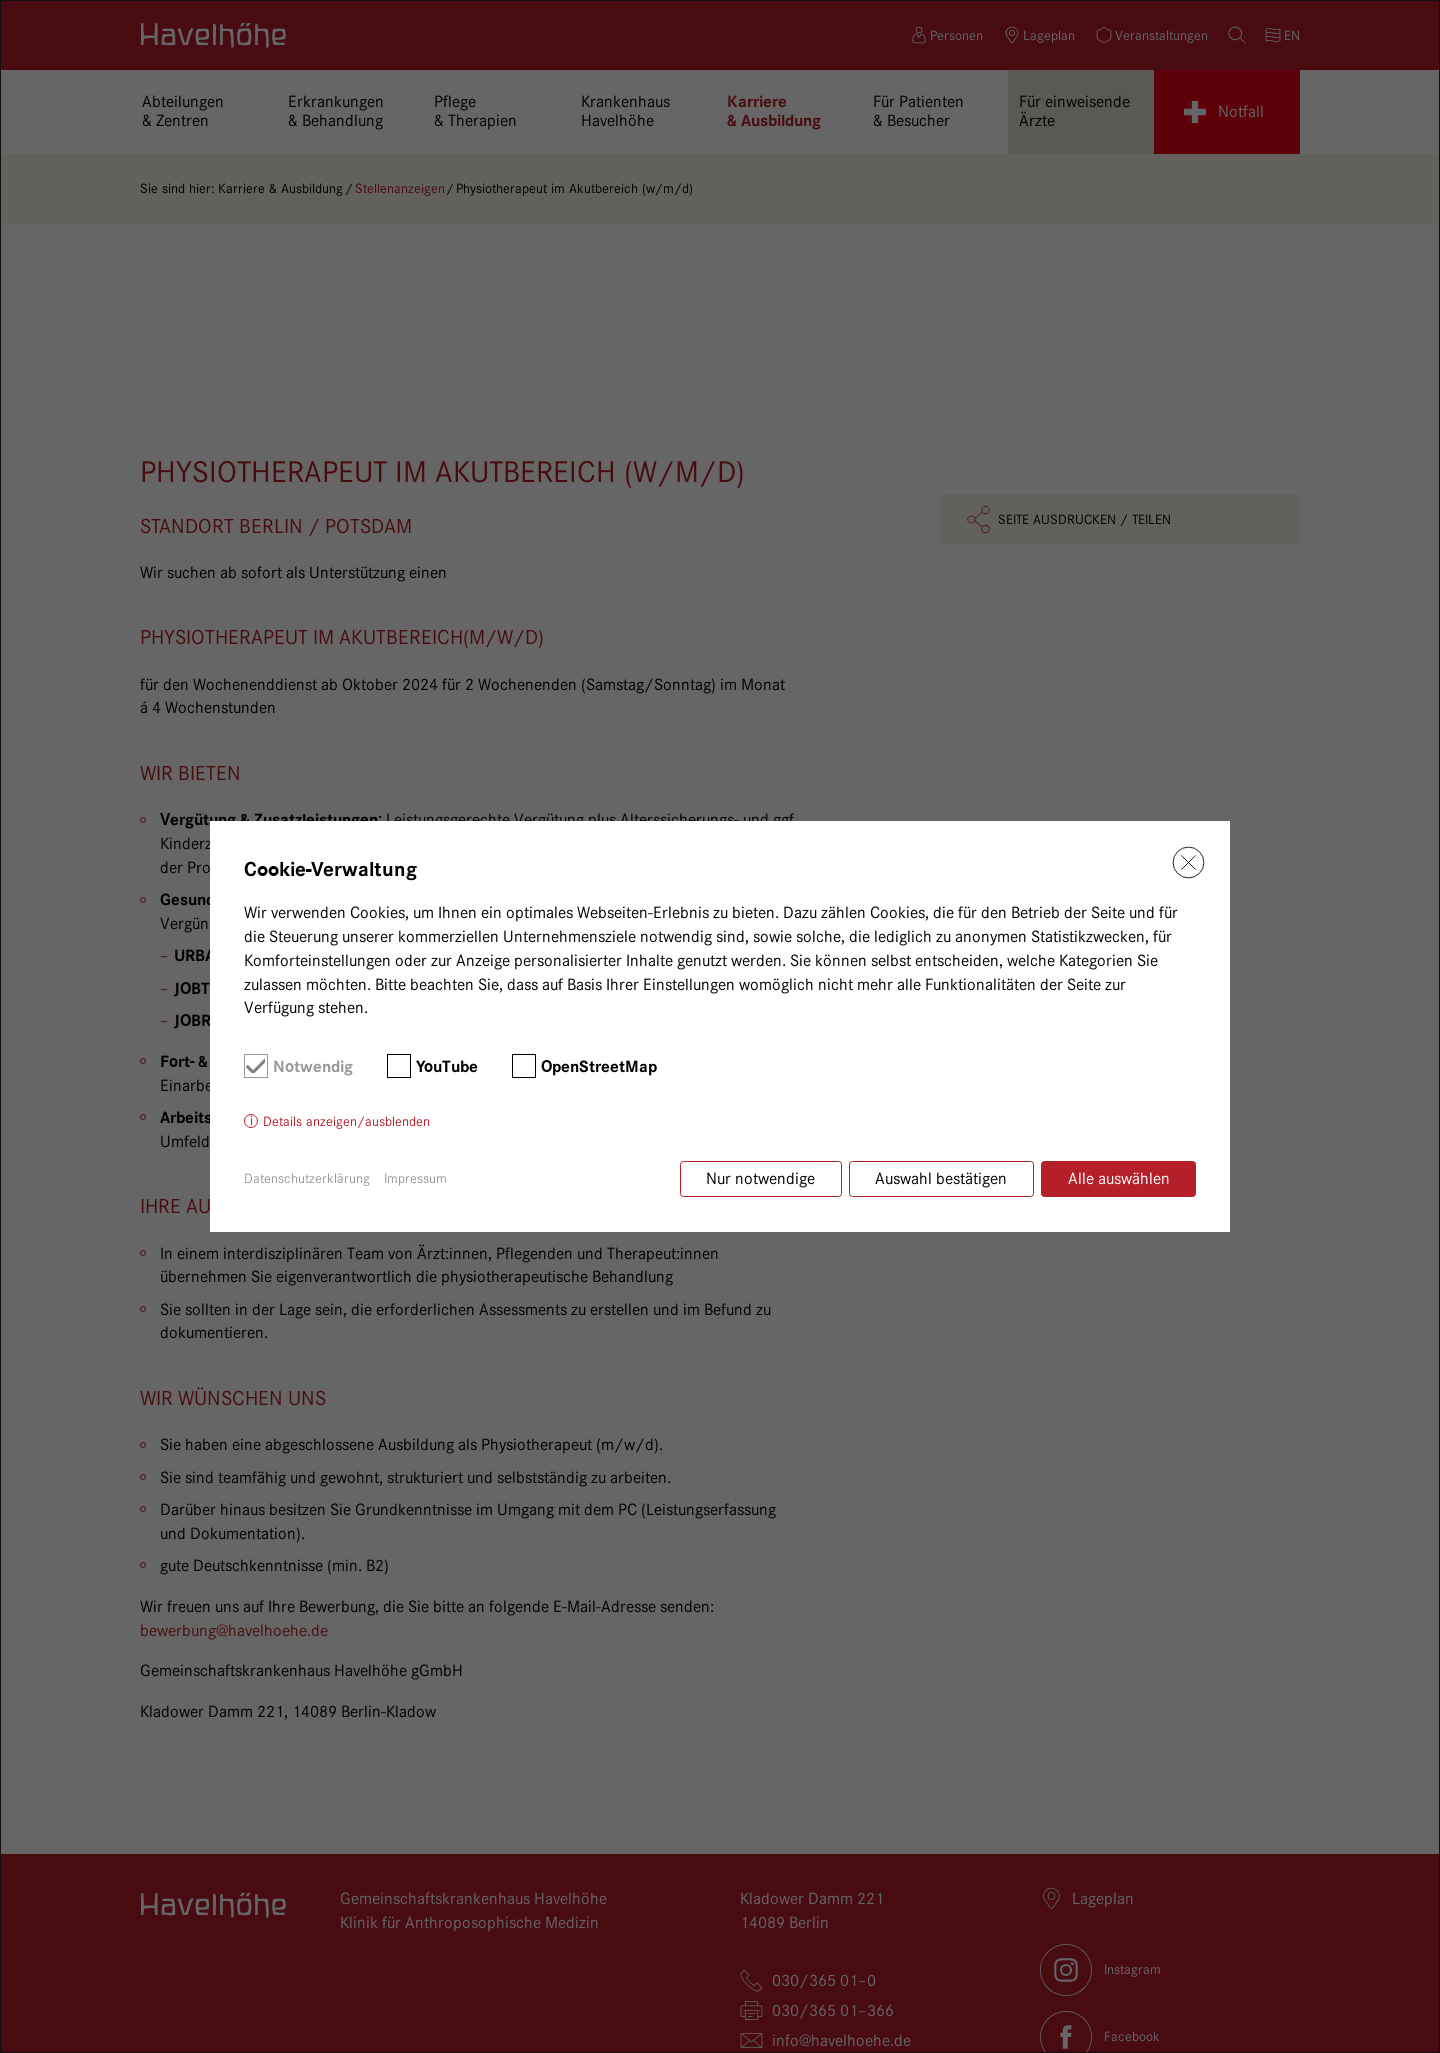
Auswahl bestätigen (940, 1178)
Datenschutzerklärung (307, 1178)
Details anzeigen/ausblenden (346, 1122)
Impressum (415, 1178)
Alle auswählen (1119, 1178)
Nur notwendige (758, 1178)
